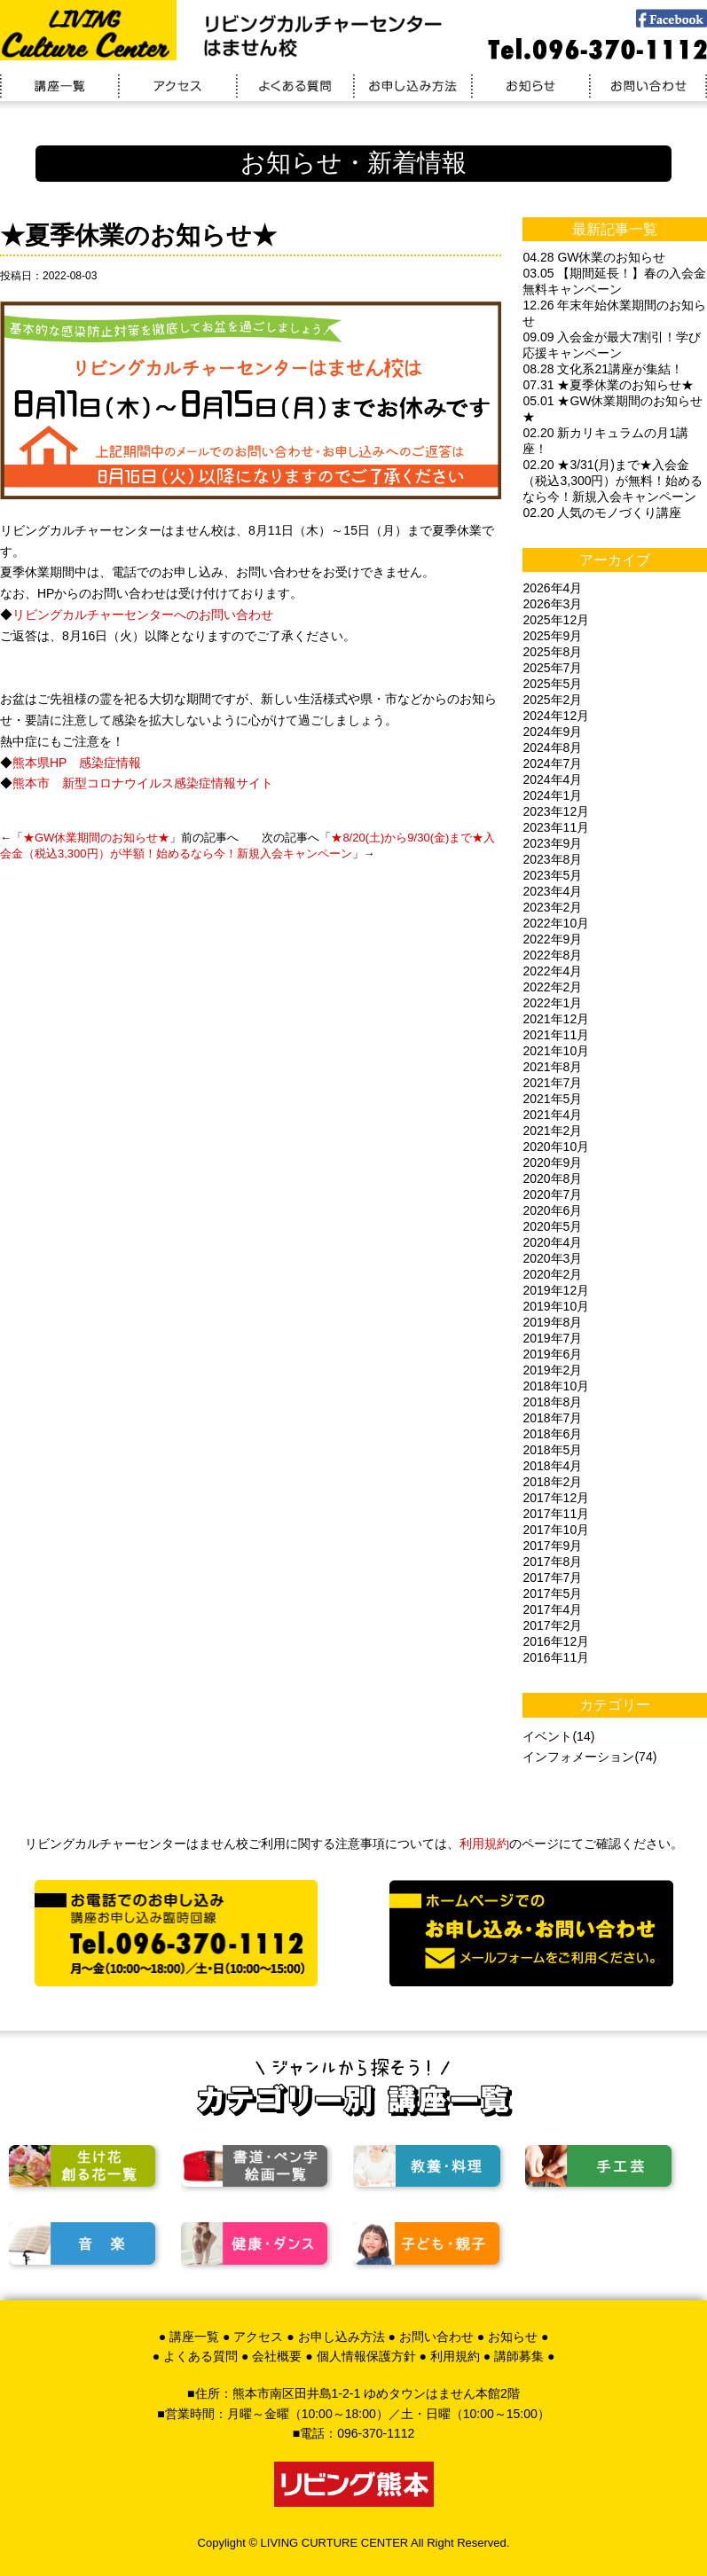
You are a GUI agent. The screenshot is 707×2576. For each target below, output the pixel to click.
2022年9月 (552, 939)
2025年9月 (552, 636)
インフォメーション (578, 1757)
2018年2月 (552, 1482)
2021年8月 (552, 1067)
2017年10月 (555, 1530)
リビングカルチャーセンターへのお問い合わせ (142, 614)
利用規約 (484, 1843)
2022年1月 (552, 1003)
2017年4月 (552, 1609)
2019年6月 (552, 1354)
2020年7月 (552, 1194)
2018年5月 (552, 1450)
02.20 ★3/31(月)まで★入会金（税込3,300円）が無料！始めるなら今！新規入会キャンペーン (612, 481)
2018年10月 (555, 1386)
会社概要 (277, 2356)
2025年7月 (552, 668)
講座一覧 (194, 2336)
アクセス (258, 2336)
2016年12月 (555, 1641)
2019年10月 (555, 1306)
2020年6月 (552, 1210)
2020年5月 (552, 1226)
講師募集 (519, 2356)
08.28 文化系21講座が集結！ (602, 369)
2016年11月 (555, 1657)
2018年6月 (552, 1434)
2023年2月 (552, 907)
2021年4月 (552, 1115)
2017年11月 (555, 1514)
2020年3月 (552, 1258)
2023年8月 (552, 859)
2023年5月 (552, 875)
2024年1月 (552, 795)
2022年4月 (552, 971)
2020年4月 (552, 1242)
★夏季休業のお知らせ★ (138, 235)
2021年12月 (555, 1019)
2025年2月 (552, 700)
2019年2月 (552, 1370)
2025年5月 (552, 684)
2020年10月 (555, 1146)
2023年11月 (555, 827)
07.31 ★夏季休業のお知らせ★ (608, 385)
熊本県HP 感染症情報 (76, 763)
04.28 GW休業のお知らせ (593, 257)
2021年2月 (552, 1131)
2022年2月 (552, 987)
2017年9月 (552, 1546)
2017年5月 (552, 1593)
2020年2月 (552, 1274)
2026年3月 (552, 604)
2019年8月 (552, 1322)
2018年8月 (552, 1402)
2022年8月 (552, 955)
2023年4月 (552, 891)
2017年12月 (555, 1498)
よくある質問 (200, 2356)
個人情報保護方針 (366, 2356)
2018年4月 (552, 1466)
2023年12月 (555, 811)
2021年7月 (552, 1083)
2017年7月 (552, 1577)
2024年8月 (552, 747)
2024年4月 (552, 779)
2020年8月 (552, 1178)
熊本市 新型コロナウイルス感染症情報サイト (142, 783)
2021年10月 (555, 1051)
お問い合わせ (436, 2336)
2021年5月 (552, 1099)
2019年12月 (555, 1290)
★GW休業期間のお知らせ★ (96, 837)
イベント (547, 1736)
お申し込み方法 (341, 2336)
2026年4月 (552, 588)
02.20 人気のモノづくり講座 (601, 512)
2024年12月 (555, 716)
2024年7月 (552, 763)
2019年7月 (552, 1338)
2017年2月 (552, 1625)
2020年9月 (552, 1162)
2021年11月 (555, 1035)
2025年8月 (552, 652)
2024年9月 (552, 731)
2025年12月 (555, 620)
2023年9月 (552, 843)
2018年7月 (552, 1418)
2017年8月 (552, 1561)
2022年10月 (555, 923)
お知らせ (513, 2336)
